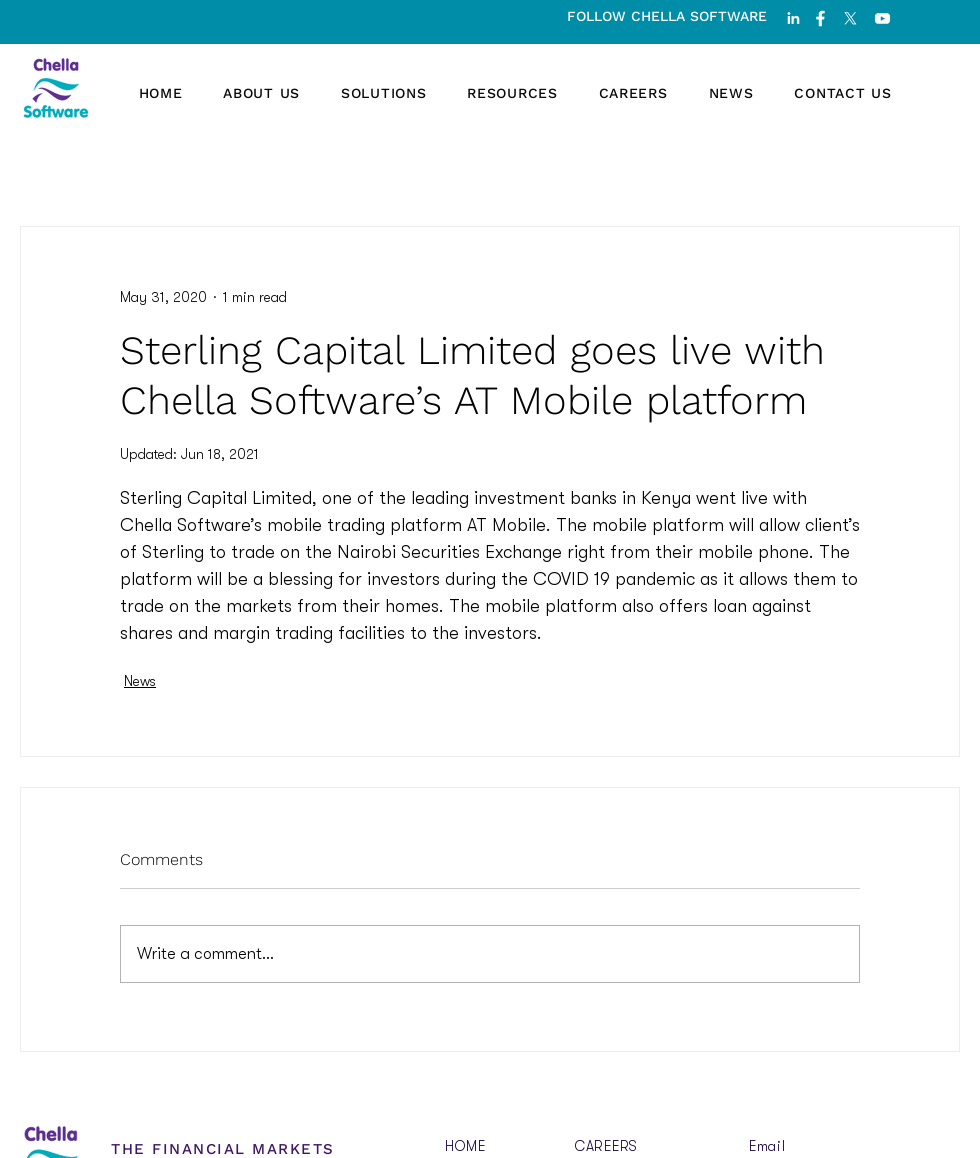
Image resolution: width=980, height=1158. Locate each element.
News (140, 681)
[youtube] (882, 18)
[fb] (820, 18)
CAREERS (606, 1146)
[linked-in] (793, 18)
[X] (850, 18)
